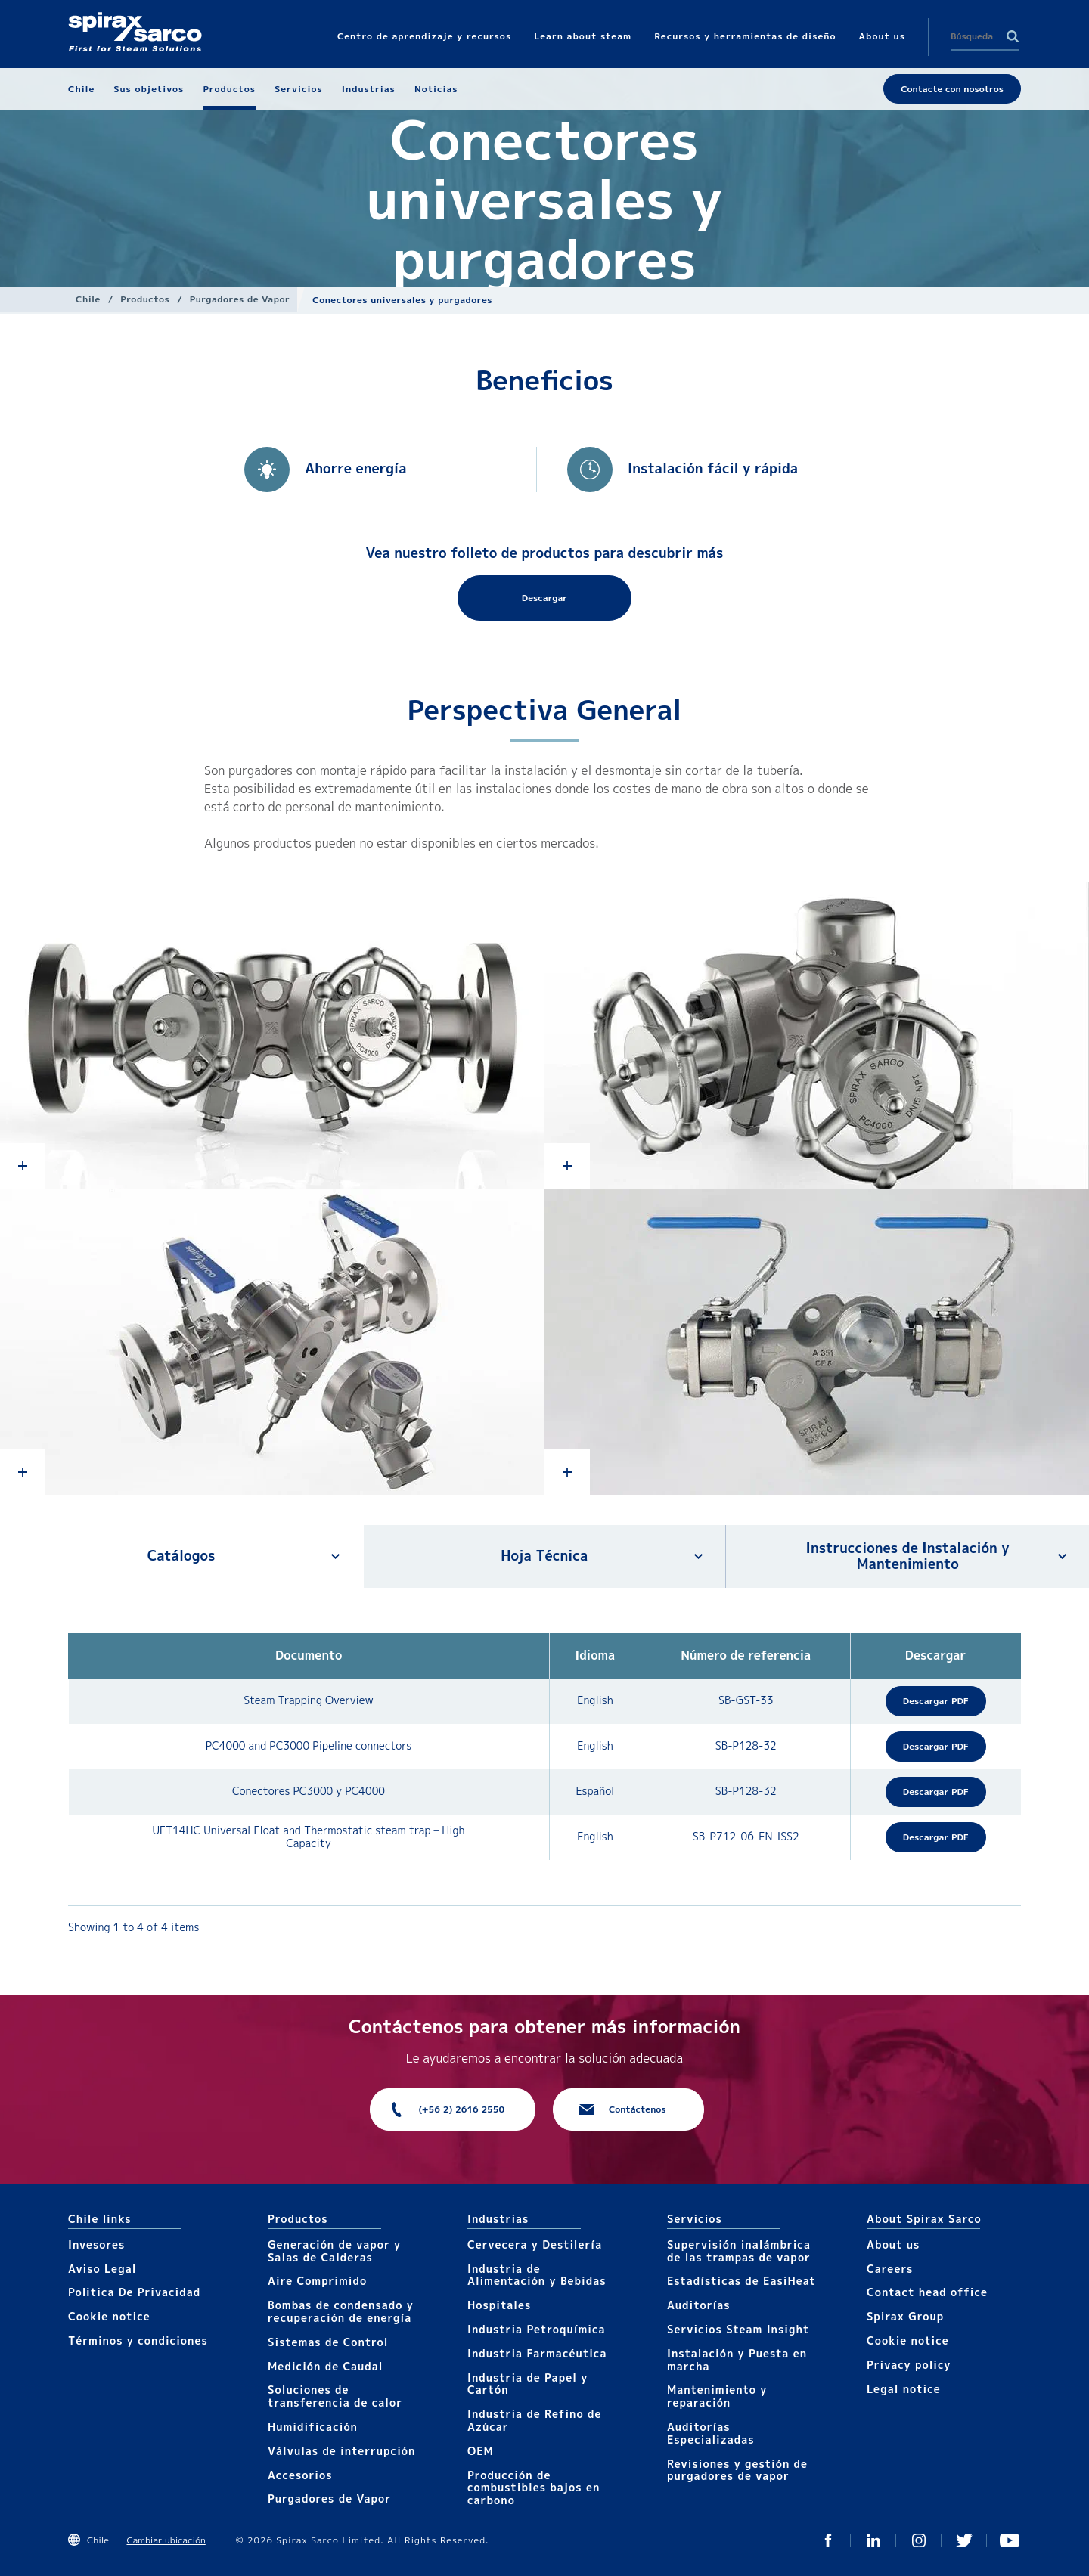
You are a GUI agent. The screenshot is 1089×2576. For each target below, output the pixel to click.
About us (893, 2244)
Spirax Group (905, 2316)
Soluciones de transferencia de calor (335, 2396)
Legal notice (904, 2389)
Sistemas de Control (328, 2342)
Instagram (919, 2540)
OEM (480, 2451)
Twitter (964, 2540)
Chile (88, 299)
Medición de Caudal (325, 2366)
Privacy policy (909, 2364)
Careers (890, 2268)
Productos (144, 299)
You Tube (1009, 2540)
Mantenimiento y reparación (717, 2396)
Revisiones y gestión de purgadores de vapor (737, 2470)
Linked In (873, 2540)
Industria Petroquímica (536, 2329)
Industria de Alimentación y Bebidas (537, 2275)
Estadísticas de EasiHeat (741, 2281)
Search (1013, 36)
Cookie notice (109, 2316)
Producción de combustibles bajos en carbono (533, 2488)
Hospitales (499, 2305)
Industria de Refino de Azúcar (534, 2420)
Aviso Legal (102, 2268)
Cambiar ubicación (165, 2540)
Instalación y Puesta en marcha (737, 2359)
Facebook (828, 2540)
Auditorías (699, 2305)
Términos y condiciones (138, 2340)
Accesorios (300, 2475)
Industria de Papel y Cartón (527, 2384)
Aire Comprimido (317, 2281)
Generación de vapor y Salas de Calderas (334, 2250)
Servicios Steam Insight (738, 2329)
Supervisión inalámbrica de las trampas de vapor (739, 2250)
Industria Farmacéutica (537, 2353)
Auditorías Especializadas (711, 2433)
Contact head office (927, 2292)
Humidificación (313, 2426)
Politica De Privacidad (134, 2292)
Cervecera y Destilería (534, 2244)
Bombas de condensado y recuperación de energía (341, 2311)
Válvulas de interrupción (341, 2451)
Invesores (96, 2244)
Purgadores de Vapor (240, 299)
